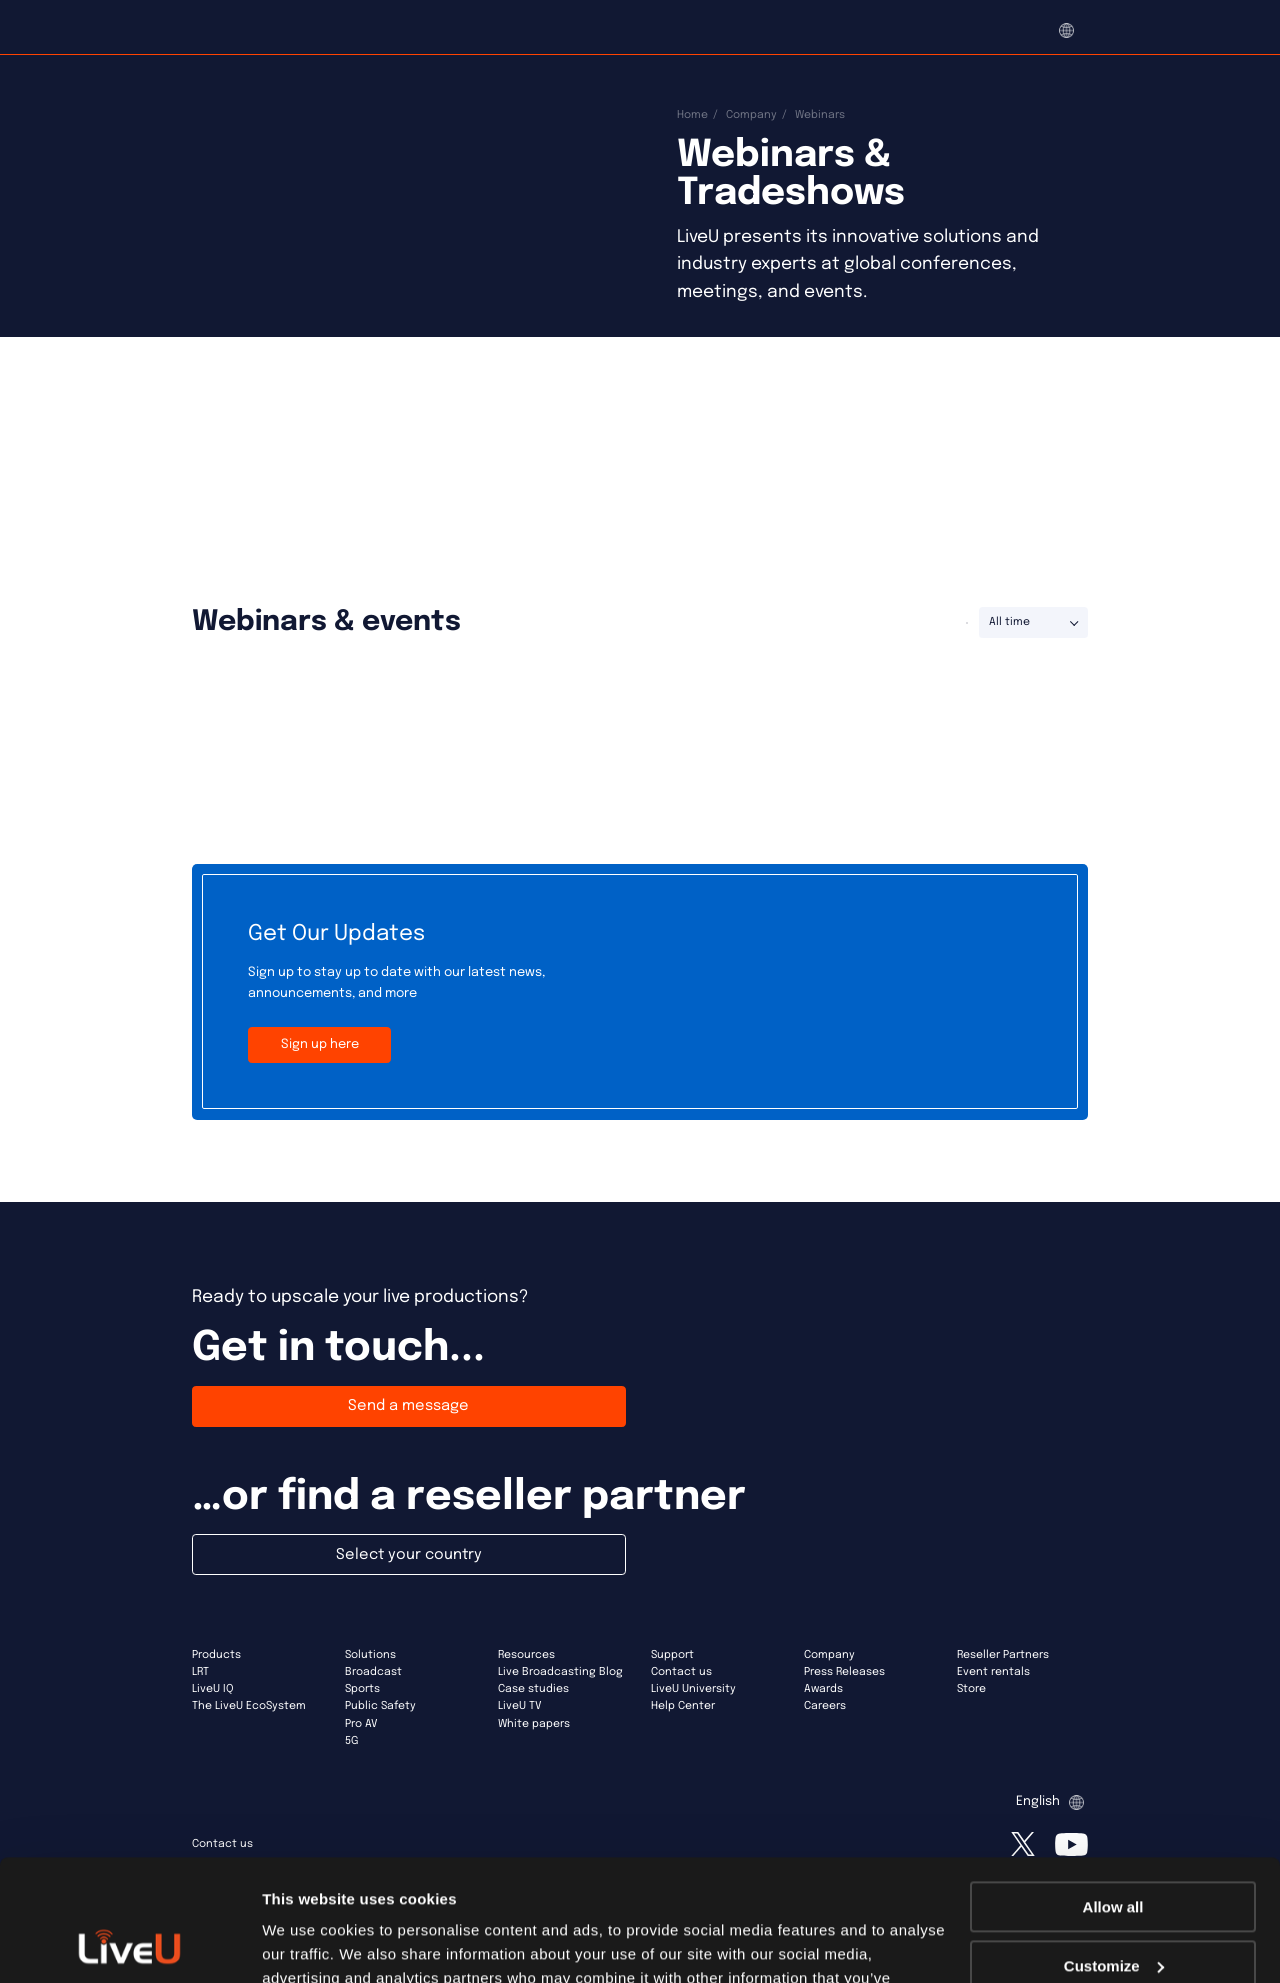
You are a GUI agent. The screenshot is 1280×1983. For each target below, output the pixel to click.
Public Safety (380, 1706)
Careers (825, 1706)
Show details (308, 1943)
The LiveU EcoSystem (249, 1706)
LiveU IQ (213, 1689)
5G (351, 1741)
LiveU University (693, 1689)
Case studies (533, 1689)
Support (672, 1655)
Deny (1113, 1910)
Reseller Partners (1003, 1655)
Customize (1114, 1851)
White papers (534, 1724)
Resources (526, 1655)
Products (216, 1655)
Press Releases (844, 1672)
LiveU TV (520, 1706)
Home (692, 115)
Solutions (370, 1655)
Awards (823, 1689)
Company (751, 115)
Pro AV (361, 1724)
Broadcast (373, 1672)
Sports (362, 1689)
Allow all (1113, 1793)
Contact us (681, 1672)
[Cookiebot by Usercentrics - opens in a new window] (129, 1944)
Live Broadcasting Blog (560, 1672)
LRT (200, 1672)
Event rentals (993, 1672)
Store (971, 1689)
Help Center (683, 1706)
